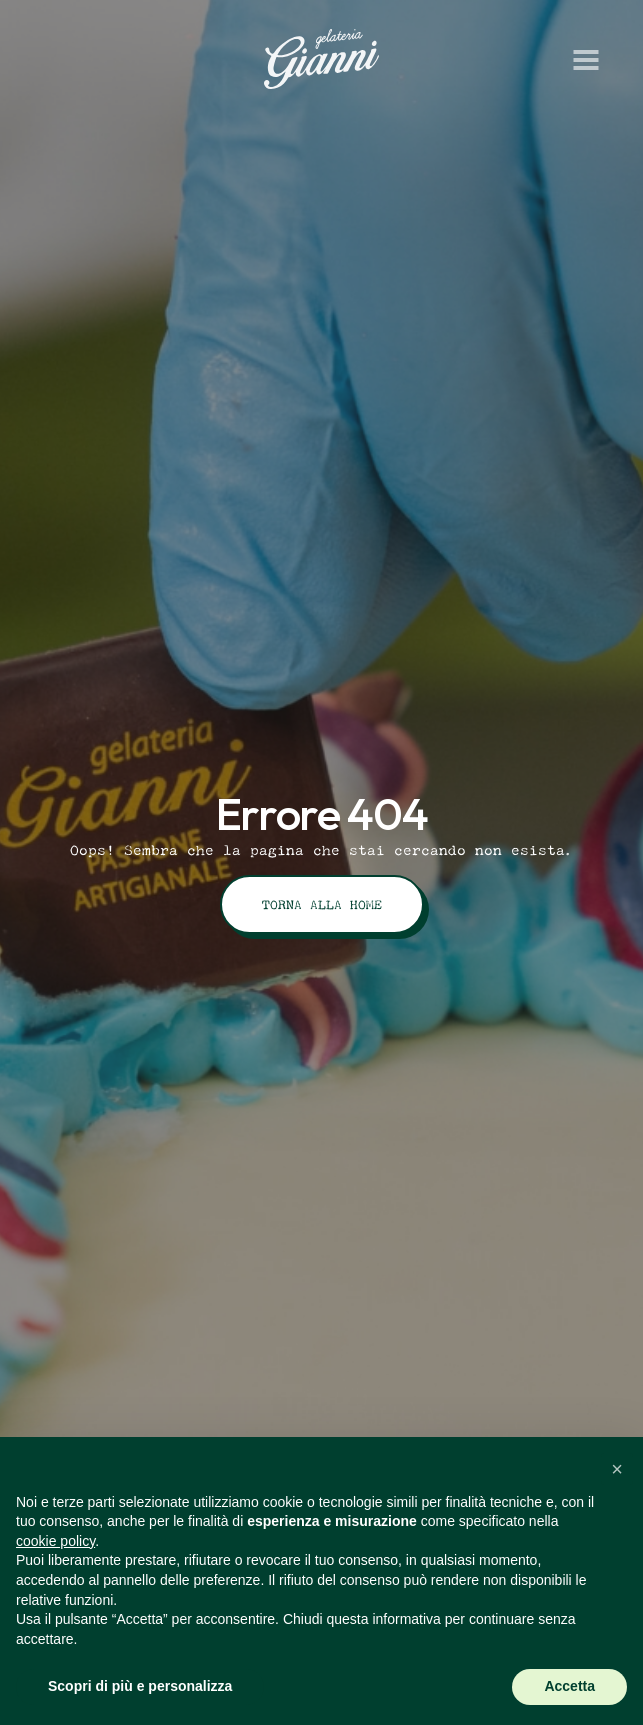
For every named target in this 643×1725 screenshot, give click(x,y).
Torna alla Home (322, 904)
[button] (617, 1469)
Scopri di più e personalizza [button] (140, 1686)
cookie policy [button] (55, 1541)
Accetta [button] (569, 1686)
